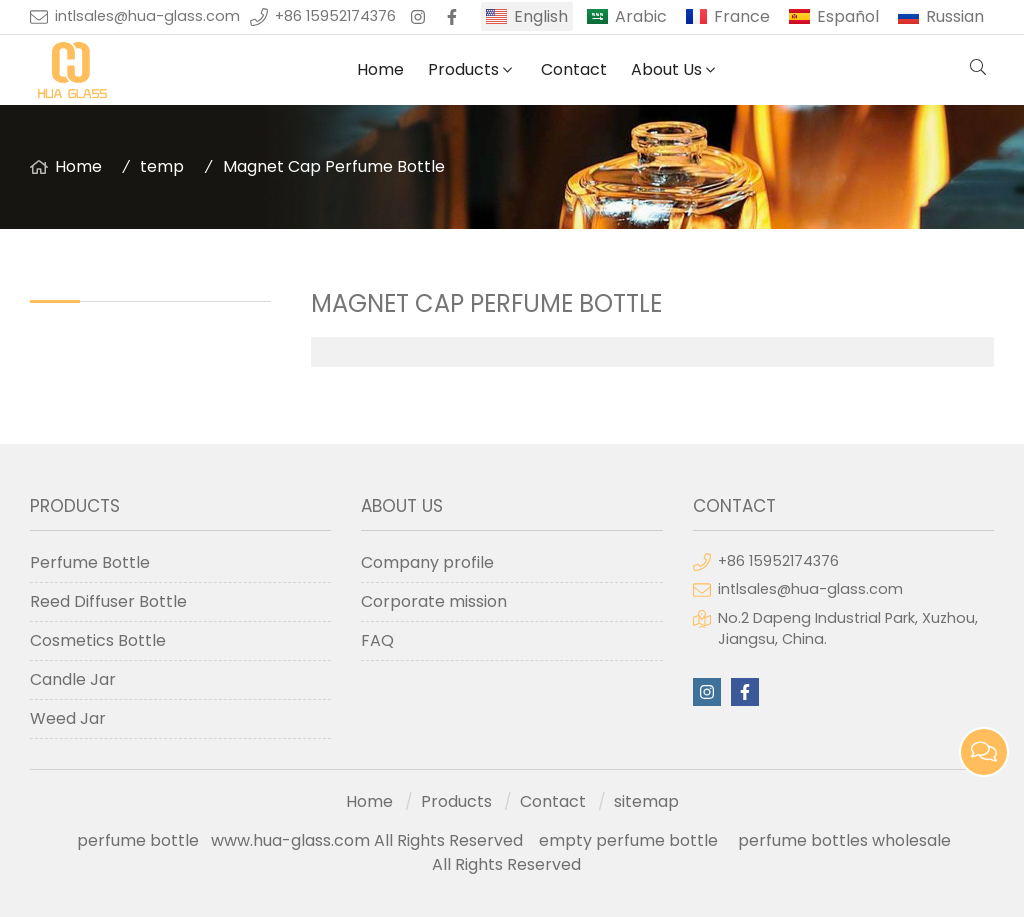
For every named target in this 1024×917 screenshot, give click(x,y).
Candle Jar (73, 679)
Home (380, 69)
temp (162, 166)
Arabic (641, 16)
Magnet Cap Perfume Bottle (334, 166)
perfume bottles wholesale (844, 840)
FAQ (377, 640)
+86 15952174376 (335, 16)
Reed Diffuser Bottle (108, 601)
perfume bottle (144, 840)
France (742, 16)
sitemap (646, 801)
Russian (955, 16)
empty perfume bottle (630, 840)
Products (463, 69)
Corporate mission (434, 601)
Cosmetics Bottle (98, 640)
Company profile (427, 562)
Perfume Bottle (90, 562)
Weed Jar (68, 718)
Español (848, 16)
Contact (574, 69)
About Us (666, 69)
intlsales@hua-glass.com (147, 16)
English (541, 16)
